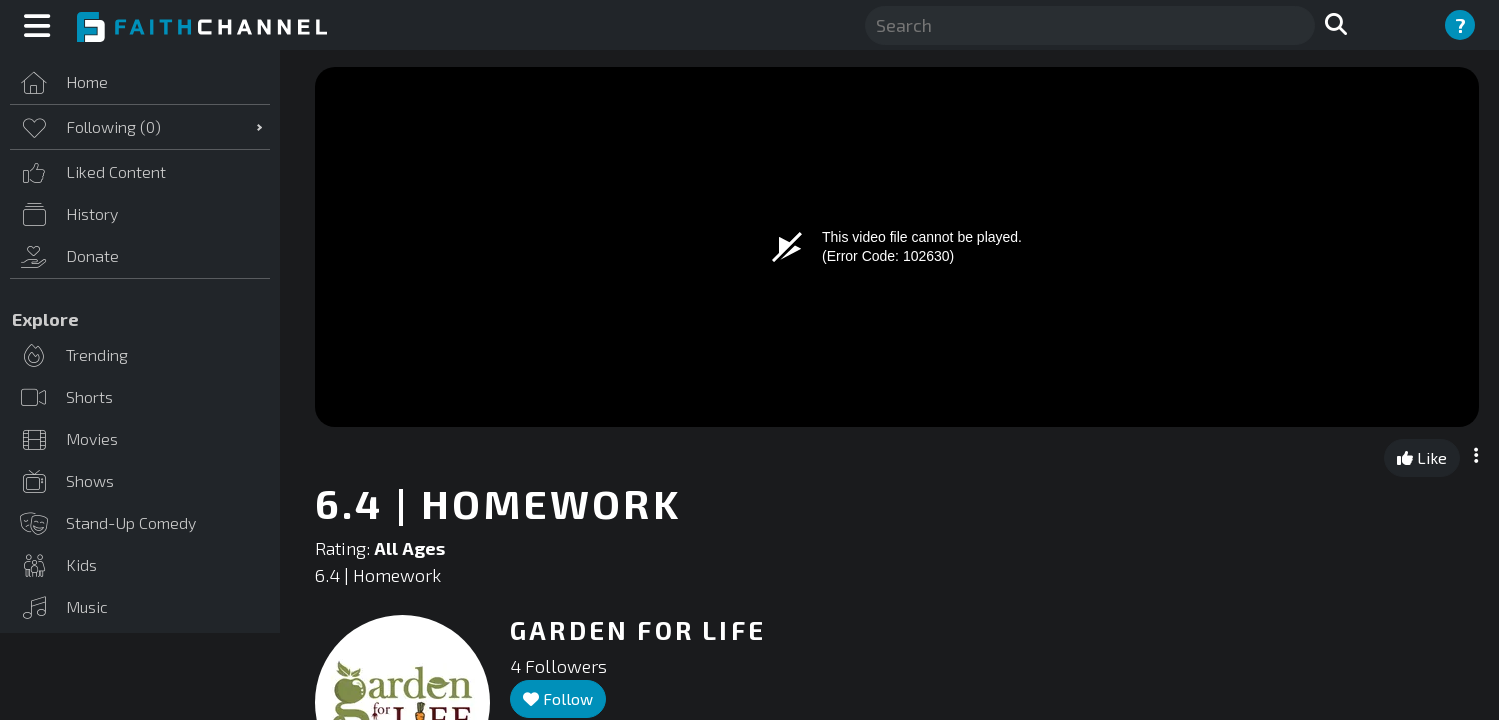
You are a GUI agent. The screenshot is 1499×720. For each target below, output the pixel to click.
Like (1422, 457)
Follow (558, 698)
